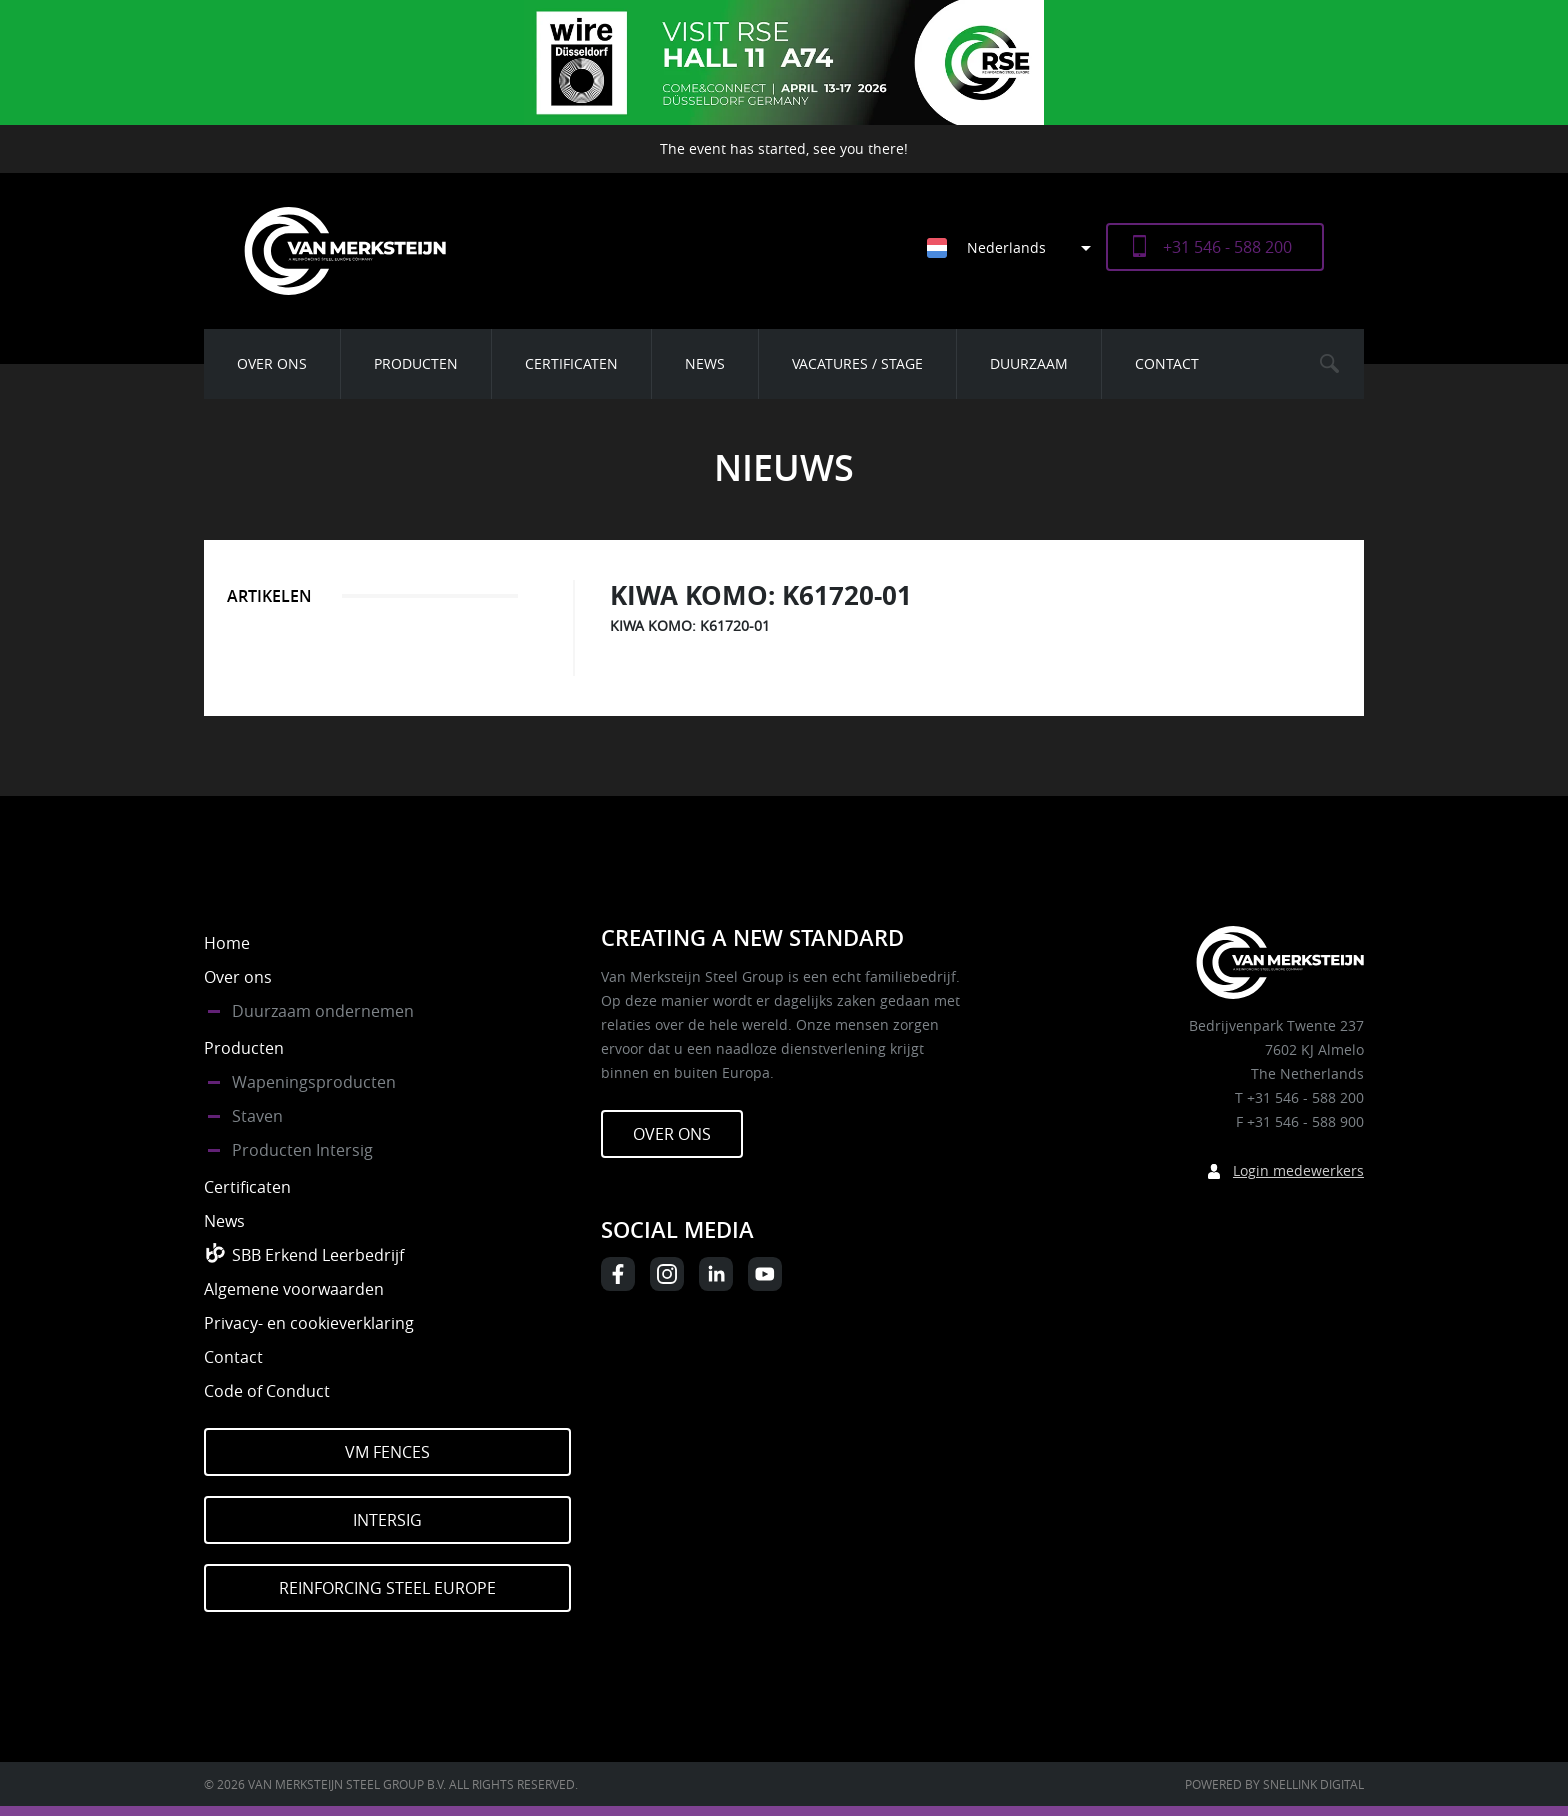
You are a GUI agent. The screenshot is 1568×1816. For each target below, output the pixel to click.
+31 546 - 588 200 (1227, 247)
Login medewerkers (1298, 1170)
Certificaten (571, 363)
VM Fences (387, 1452)
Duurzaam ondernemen (323, 1011)
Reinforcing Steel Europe (387, 1588)
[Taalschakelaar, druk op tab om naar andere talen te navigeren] (1016, 247)
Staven (257, 1116)
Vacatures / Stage (857, 363)
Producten (416, 363)
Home (227, 943)
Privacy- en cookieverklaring (309, 1323)
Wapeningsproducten (314, 1082)
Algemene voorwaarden (294, 1289)
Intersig (387, 1520)
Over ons (272, 363)
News (705, 363)
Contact (1167, 363)
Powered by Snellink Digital (1274, 1784)
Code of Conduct (267, 1391)
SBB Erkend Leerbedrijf (318, 1255)
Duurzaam (1029, 363)
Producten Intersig (302, 1150)
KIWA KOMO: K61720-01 (690, 625)
